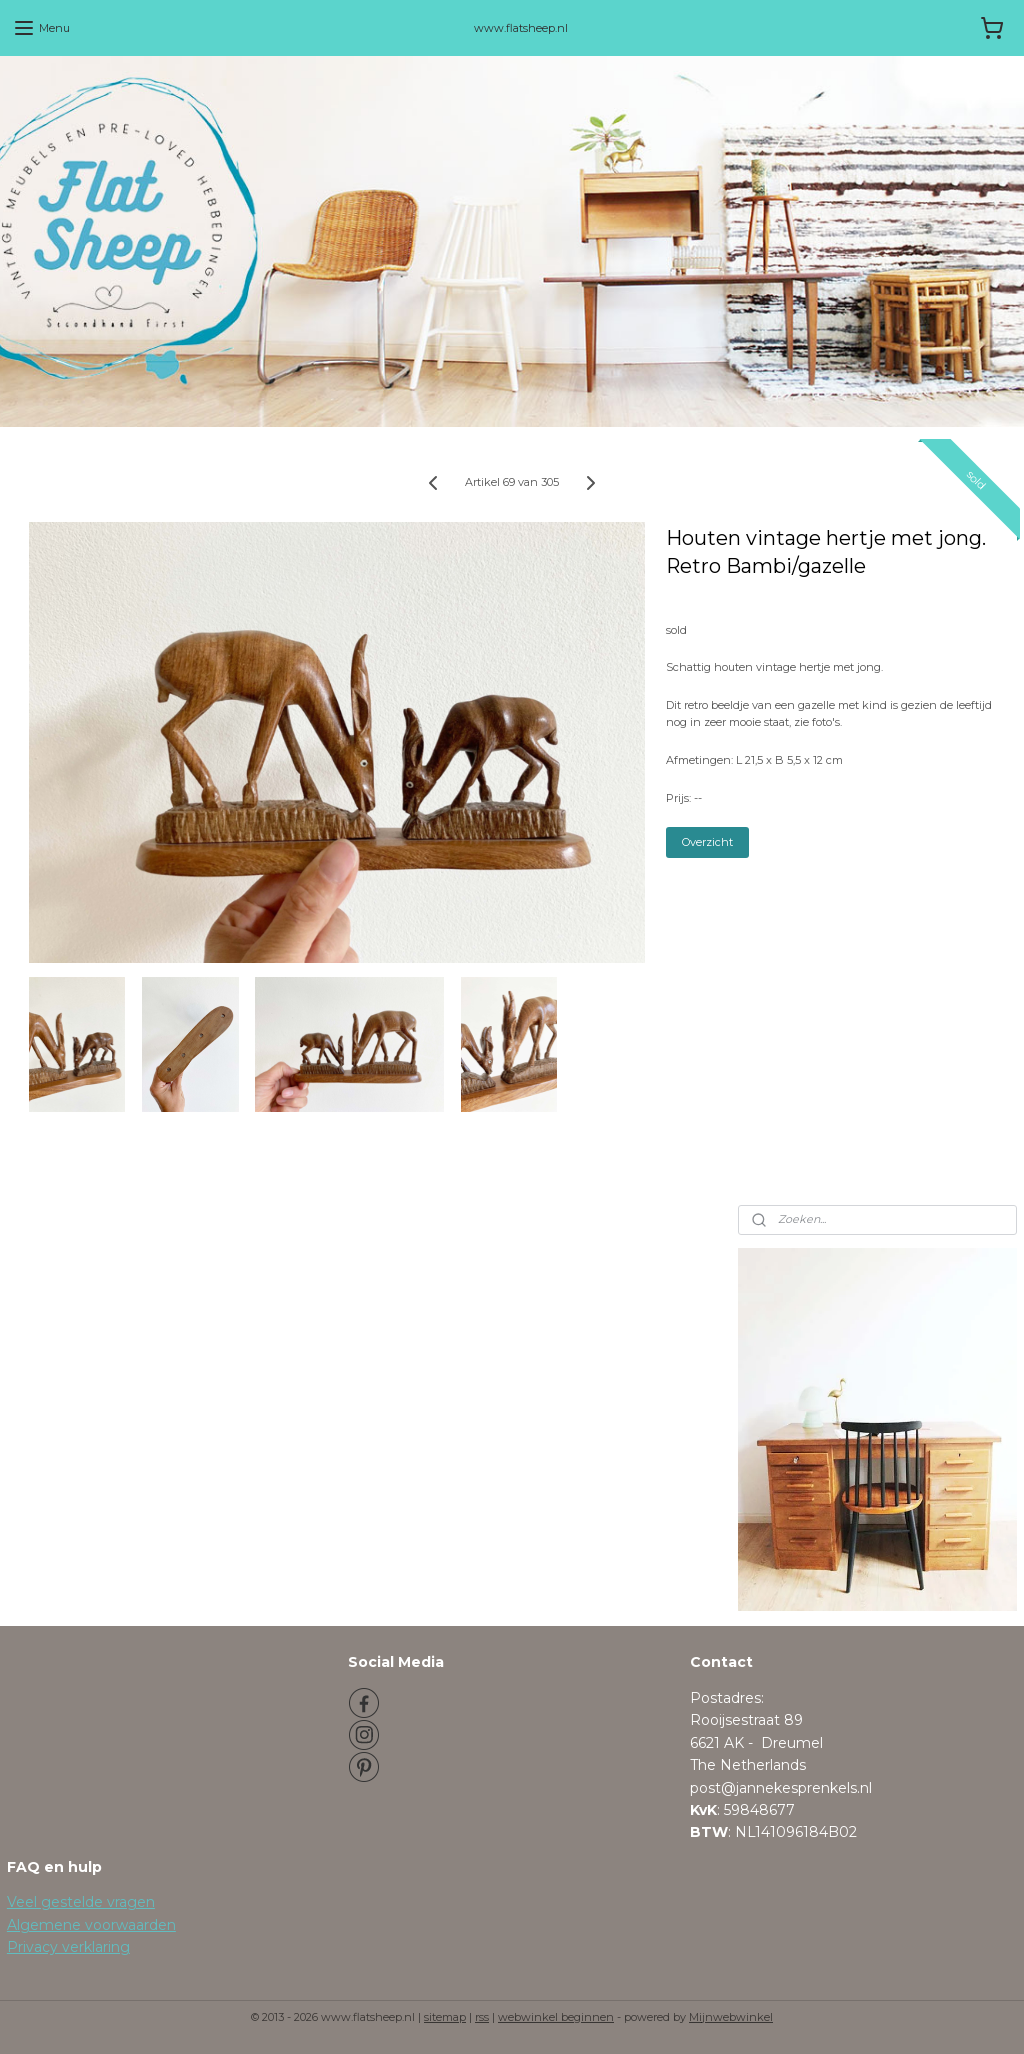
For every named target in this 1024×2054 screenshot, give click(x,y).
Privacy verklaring (68, 1947)
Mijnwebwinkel (731, 2017)
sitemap (445, 2017)
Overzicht (707, 843)
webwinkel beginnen (556, 2017)
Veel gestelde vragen (81, 1902)
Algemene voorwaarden (91, 1925)
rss (482, 2017)
